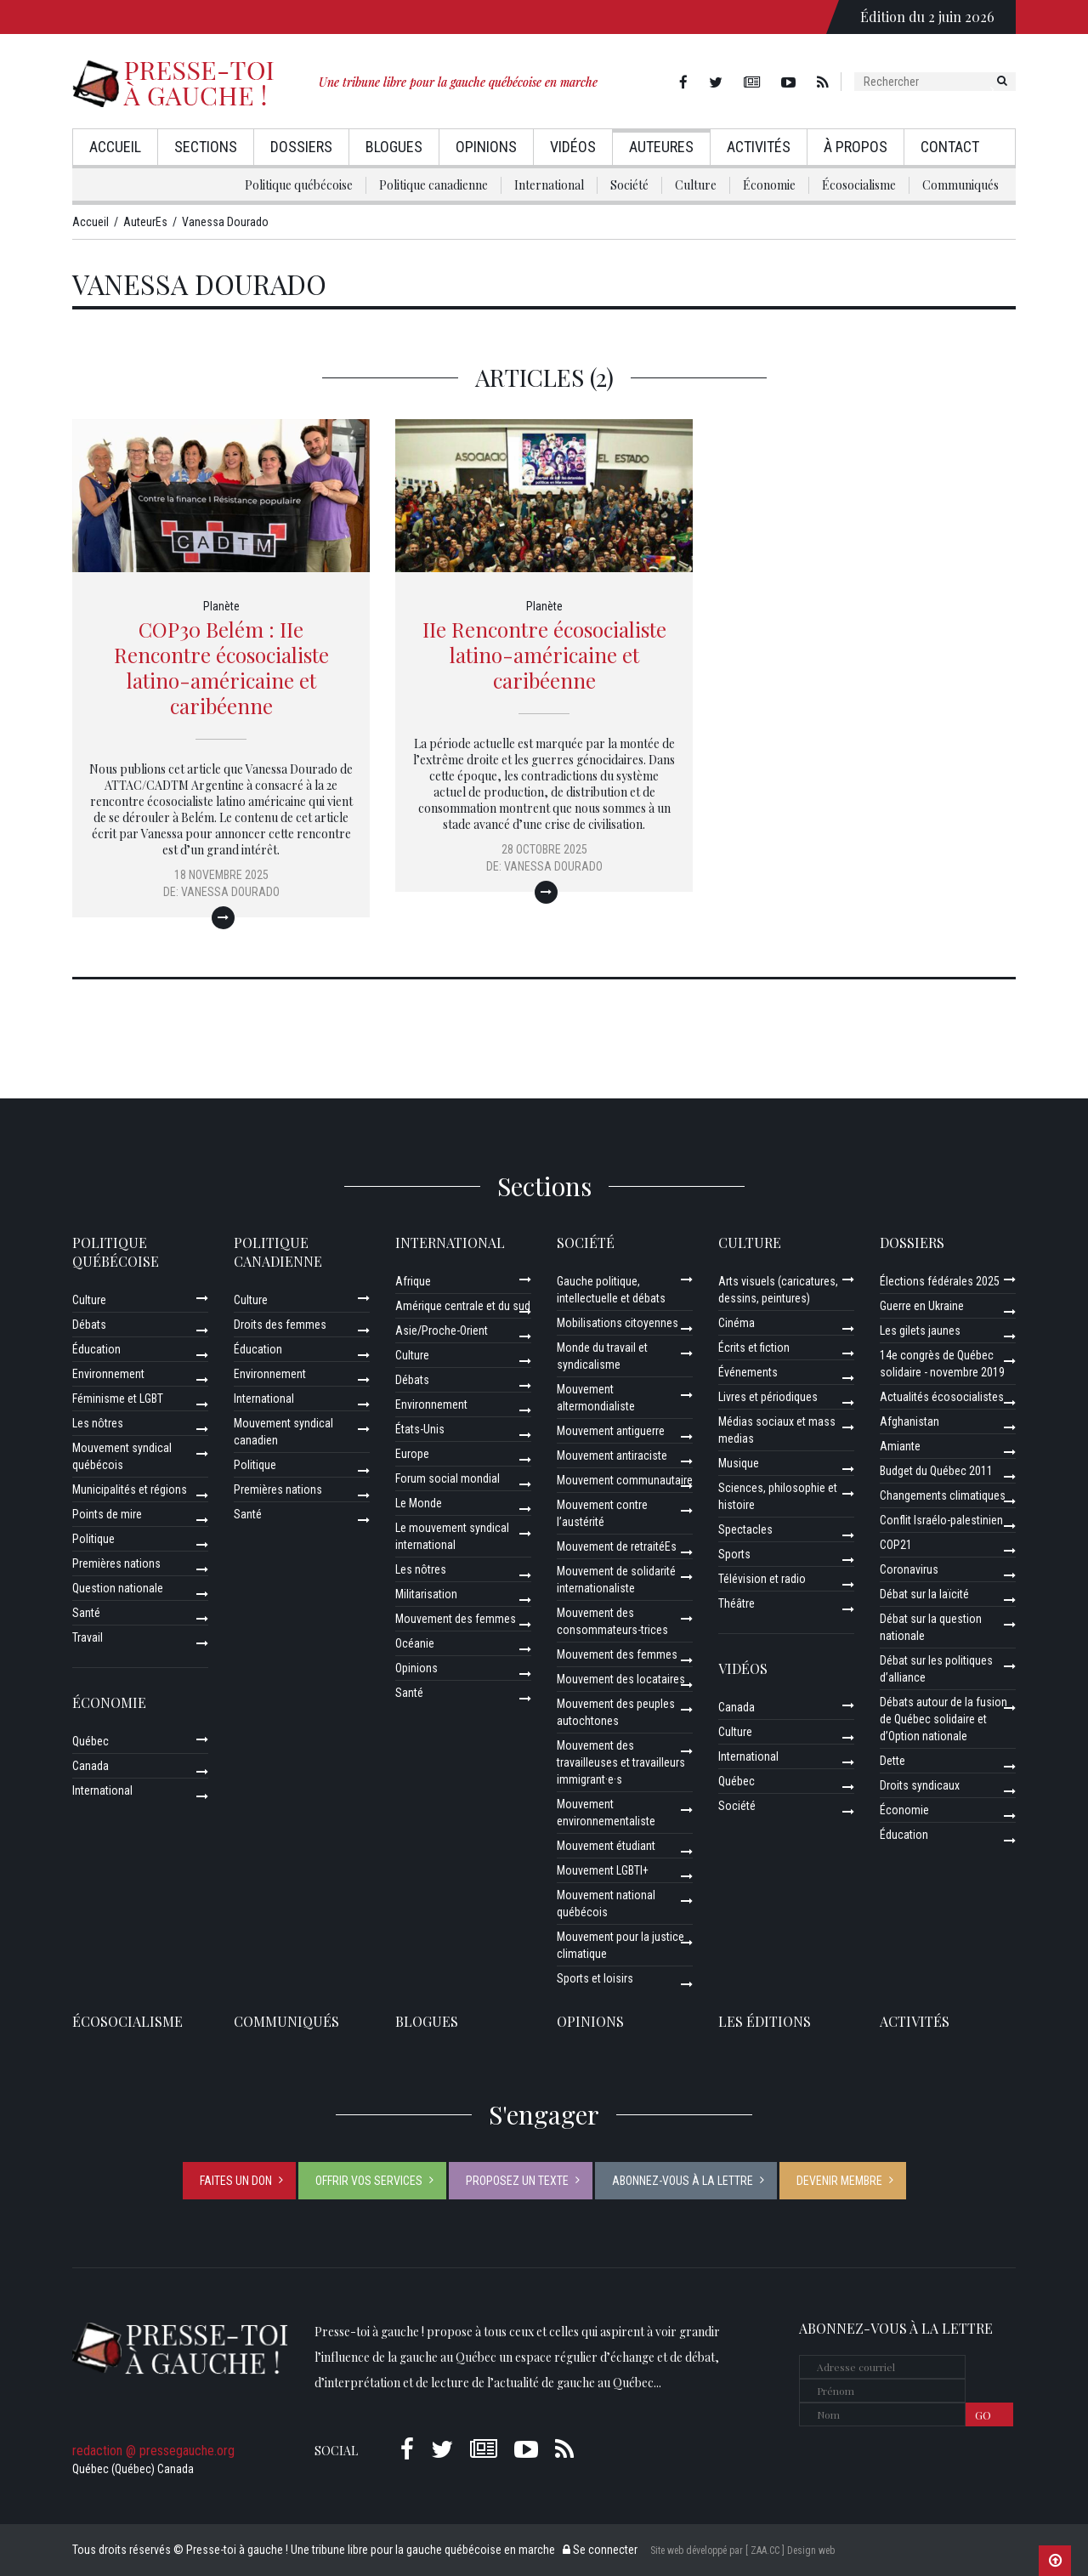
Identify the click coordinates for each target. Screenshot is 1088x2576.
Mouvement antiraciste (612, 1455)
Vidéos (573, 147)
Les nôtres (97, 1423)
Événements (748, 1372)
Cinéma (736, 1323)
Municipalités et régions (129, 1489)
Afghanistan (909, 1421)
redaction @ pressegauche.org (153, 2451)
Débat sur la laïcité (924, 1594)
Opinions (486, 147)
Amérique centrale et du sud (462, 1306)
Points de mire (107, 1514)
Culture (696, 185)
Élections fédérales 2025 (940, 1281)
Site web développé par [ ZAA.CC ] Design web (742, 2550)
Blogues (394, 147)
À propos (855, 147)
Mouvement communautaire (625, 1480)
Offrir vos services (368, 2180)
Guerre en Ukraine (922, 1306)
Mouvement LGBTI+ (603, 1870)
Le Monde (418, 1503)
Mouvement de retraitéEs (617, 1546)
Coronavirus (909, 1569)
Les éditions (764, 2021)
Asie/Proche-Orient (441, 1330)
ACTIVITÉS (914, 2021)
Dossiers (301, 147)
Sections (205, 147)
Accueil (115, 147)
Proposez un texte (517, 2180)
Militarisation (426, 1594)
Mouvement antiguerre (611, 1431)
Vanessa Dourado (230, 892)
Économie (769, 185)
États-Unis (420, 1429)
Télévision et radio (762, 1579)
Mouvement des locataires (621, 1679)
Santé (86, 1613)
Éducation (96, 1349)
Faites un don (236, 2180)
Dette (892, 1760)
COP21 (896, 1545)
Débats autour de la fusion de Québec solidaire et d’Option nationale (943, 1719)
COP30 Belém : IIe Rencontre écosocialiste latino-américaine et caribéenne (221, 667)
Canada (90, 1766)
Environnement (108, 1374)
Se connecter (600, 2549)
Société (629, 185)
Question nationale (117, 1588)
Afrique (413, 1281)
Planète (221, 606)
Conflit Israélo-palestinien (941, 1520)
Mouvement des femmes (455, 1619)
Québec (90, 1741)
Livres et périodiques (768, 1397)
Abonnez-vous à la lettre (682, 2180)
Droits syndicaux (920, 1785)
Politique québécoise (299, 185)
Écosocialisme (859, 185)
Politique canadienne (433, 185)
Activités (758, 147)
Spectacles (745, 1529)
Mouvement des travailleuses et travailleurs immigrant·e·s (621, 1762)
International (549, 185)
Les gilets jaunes (920, 1330)
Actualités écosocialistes (942, 1397)
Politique (93, 1539)
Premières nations (116, 1563)
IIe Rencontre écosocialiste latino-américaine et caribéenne (544, 655)
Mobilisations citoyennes (617, 1323)
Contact (950, 147)
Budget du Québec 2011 (936, 1471)
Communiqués (960, 185)
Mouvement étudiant (606, 1846)
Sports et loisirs (595, 1978)
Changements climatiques (943, 1495)
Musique (738, 1463)
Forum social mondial (447, 1478)
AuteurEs (661, 147)
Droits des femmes (280, 1324)
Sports (734, 1554)
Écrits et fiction (754, 1347)
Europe (412, 1454)
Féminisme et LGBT (117, 1398)
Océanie (414, 1643)
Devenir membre (839, 2180)
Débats (89, 1324)
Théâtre (736, 1603)
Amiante (900, 1446)
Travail (87, 1637)
